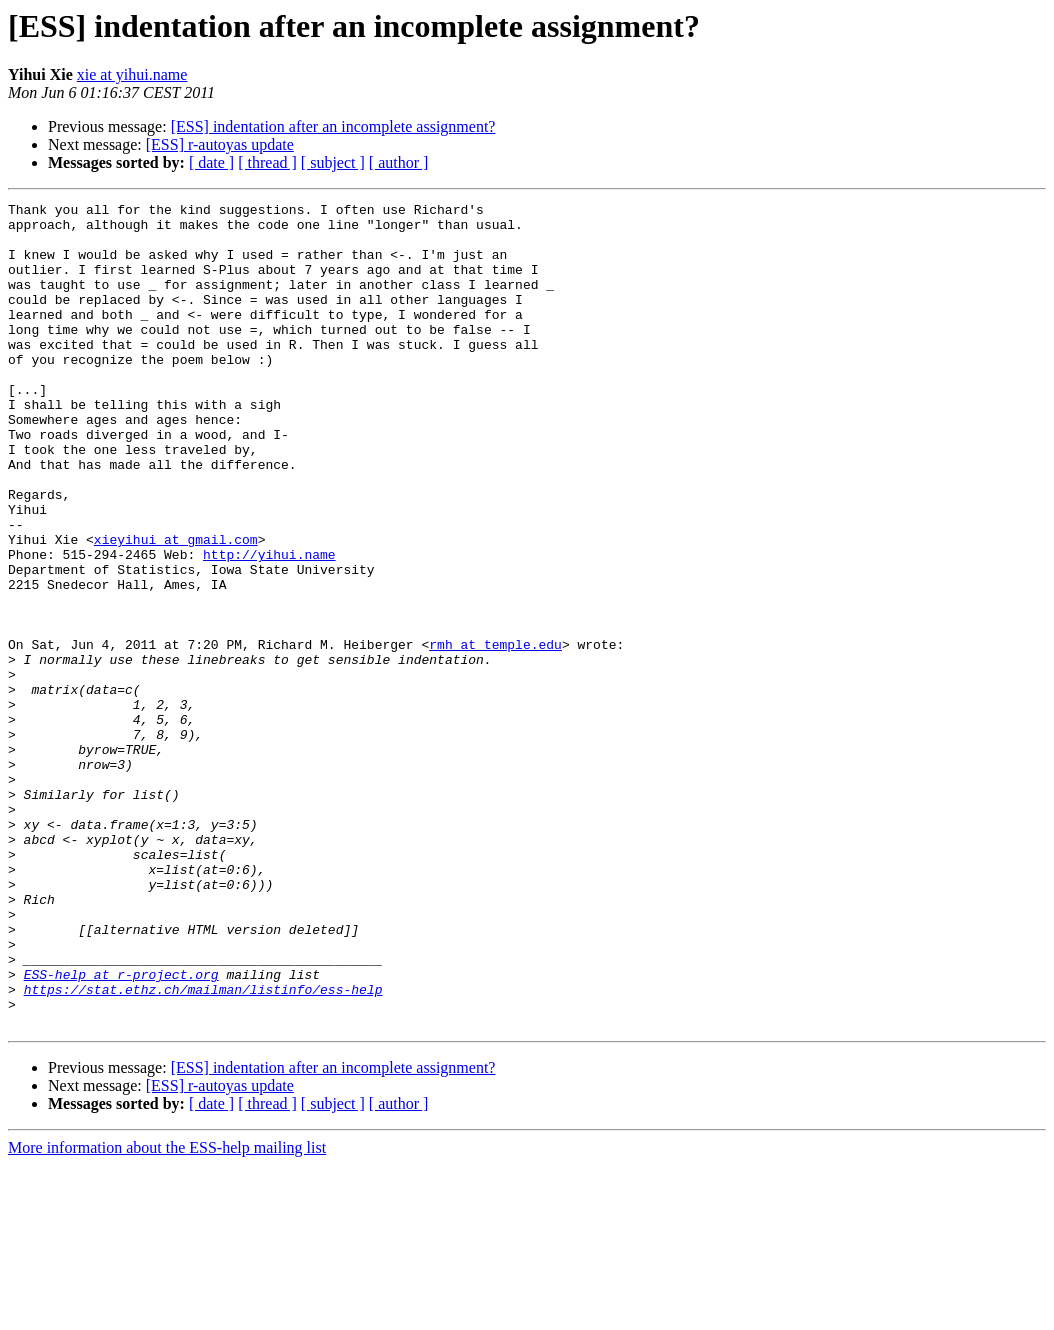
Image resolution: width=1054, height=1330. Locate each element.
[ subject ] (333, 162)
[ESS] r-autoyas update (220, 144)
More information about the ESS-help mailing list (167, 1312)
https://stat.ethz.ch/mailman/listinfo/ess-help (203, 1148)
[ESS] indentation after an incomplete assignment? (333, 126)
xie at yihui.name (132, 74)
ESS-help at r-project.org (121, 1130)
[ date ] (211, 162)
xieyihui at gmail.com (176, 608)
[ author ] (399, 162)
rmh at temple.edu (495, 734)
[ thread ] (267, 162)
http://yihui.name (269, 626)
